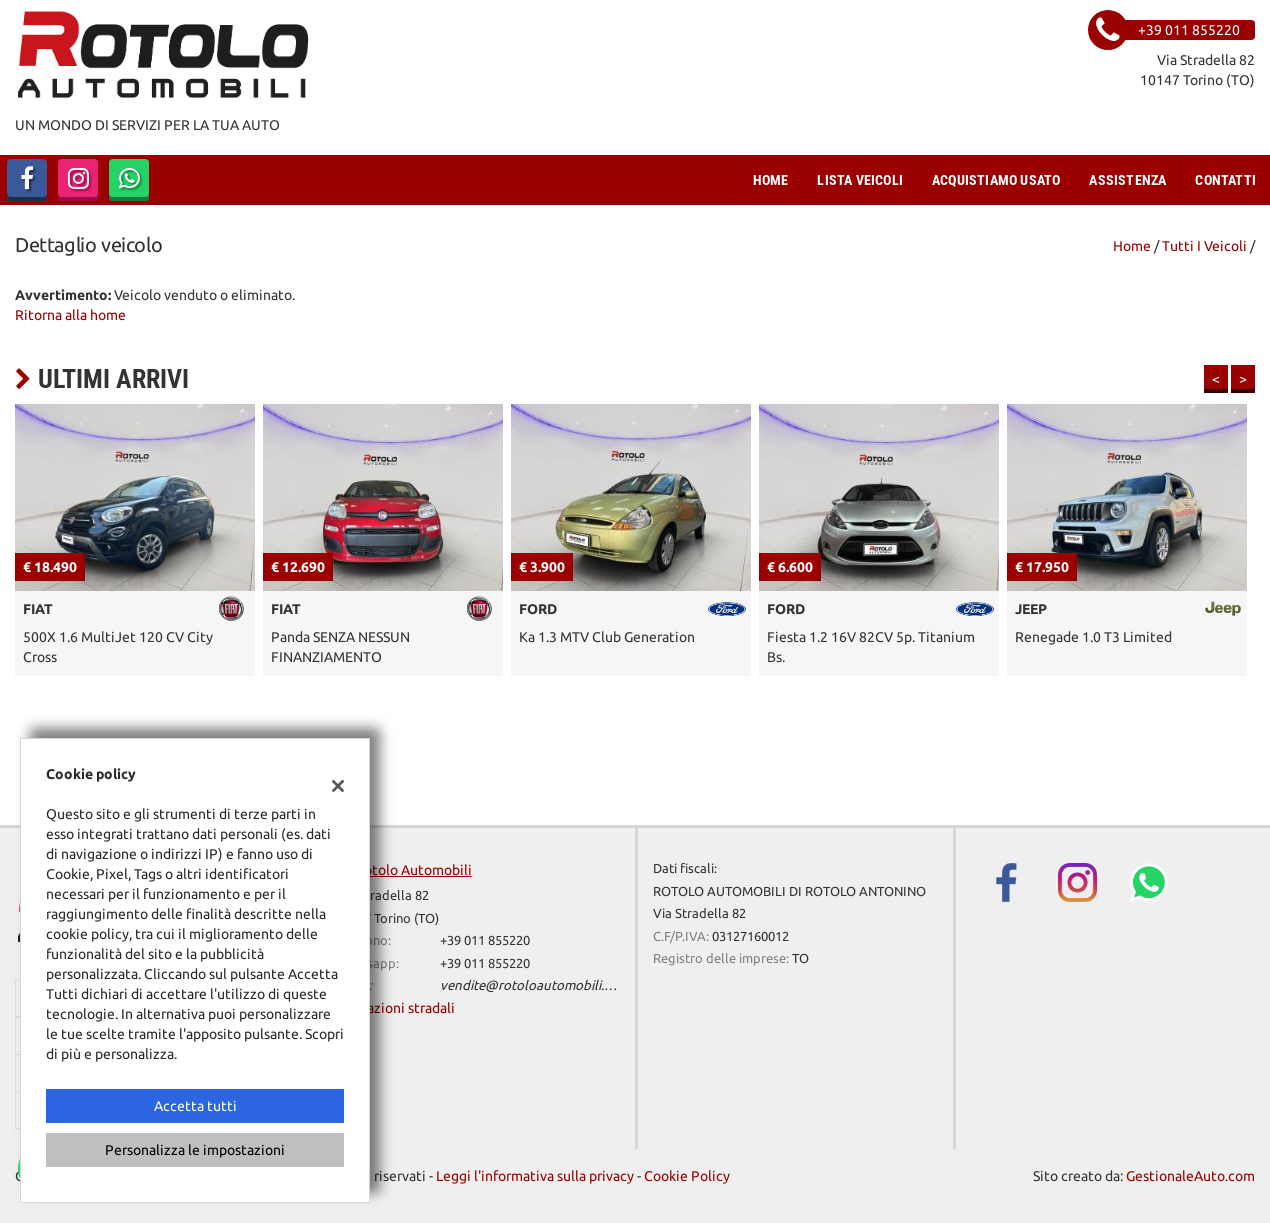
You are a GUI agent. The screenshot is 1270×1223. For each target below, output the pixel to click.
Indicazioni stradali (395, 1008)
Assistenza (1127, 180)
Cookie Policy (687, 1176)
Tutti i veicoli (1204, 246)
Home (771, 180)
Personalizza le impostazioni (195, 1150)
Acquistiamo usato (996, 180)
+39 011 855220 (485, 940)
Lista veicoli (860, 180)
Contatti (1225, 180)
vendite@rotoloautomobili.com (534, 985)
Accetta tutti (195, 1106)
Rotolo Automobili (413, 870)
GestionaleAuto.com (1190, 1176)
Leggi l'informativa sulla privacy (535, 1176)
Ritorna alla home (70, 315)
